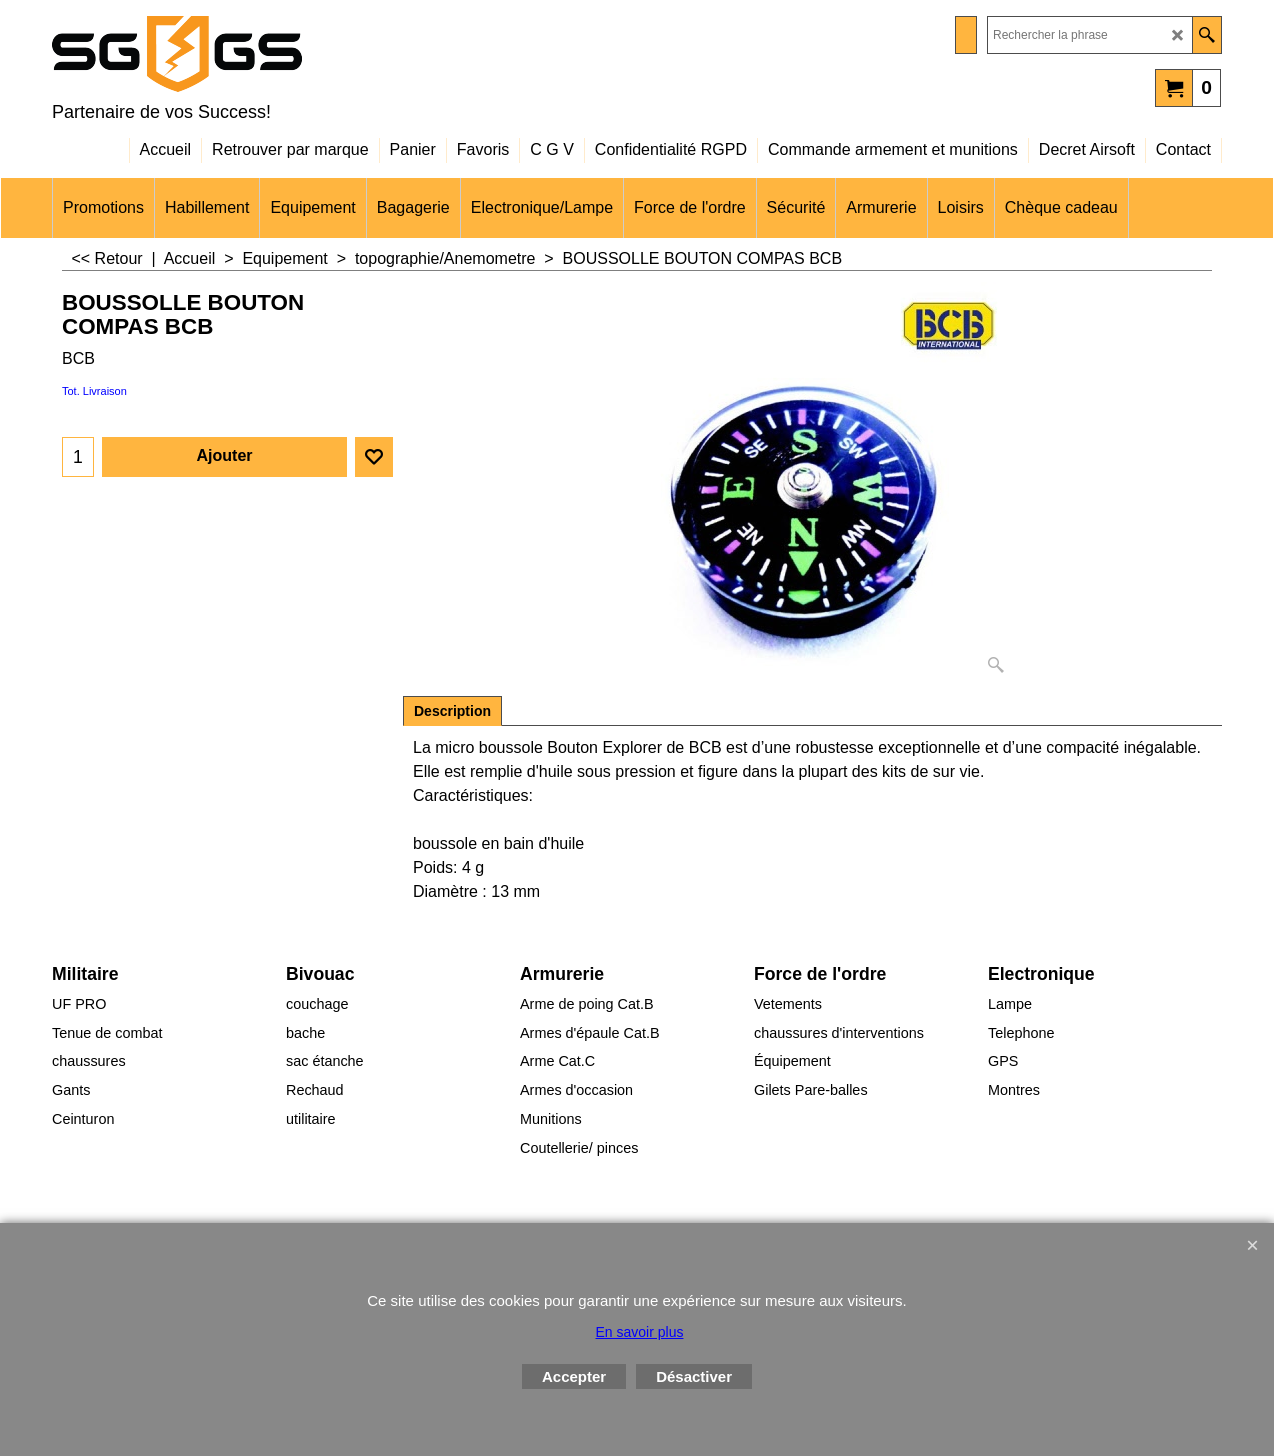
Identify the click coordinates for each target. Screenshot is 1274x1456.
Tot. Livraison (94, 391)
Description (452, 711)
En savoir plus (640, 1332)
